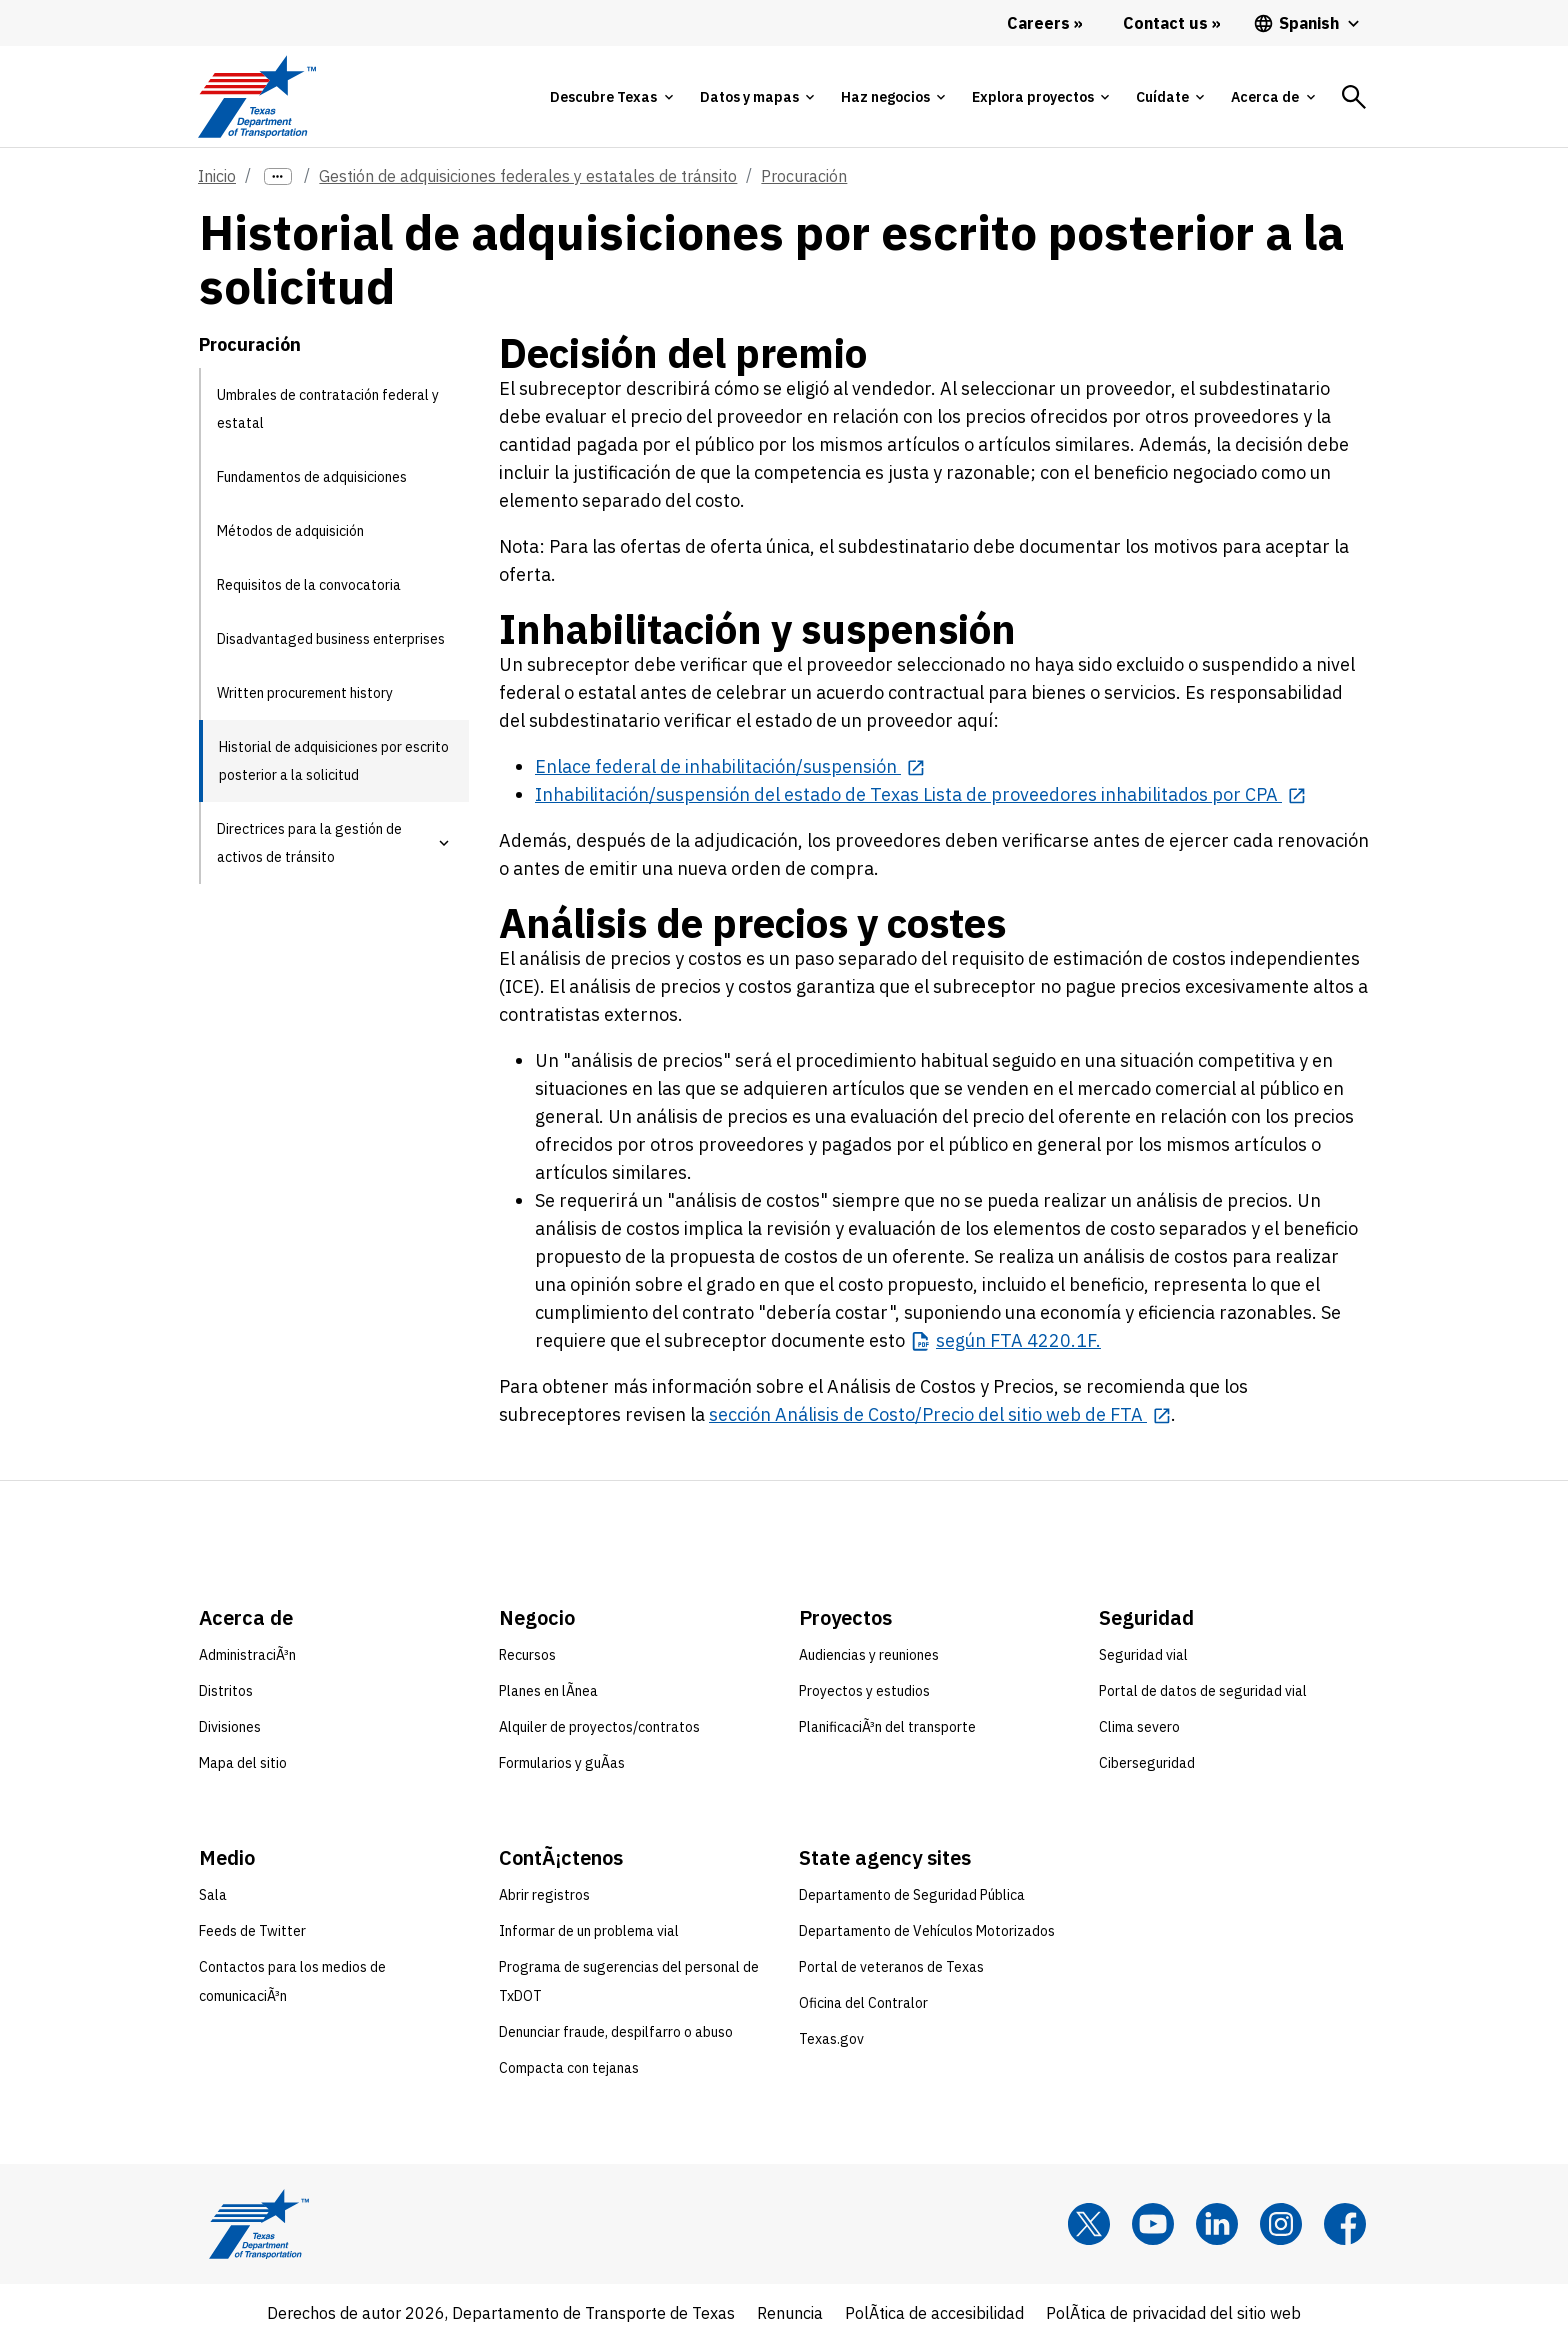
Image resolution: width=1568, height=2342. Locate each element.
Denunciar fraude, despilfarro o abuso (616, 2032)
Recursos (527, 1655)
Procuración (804, 176)
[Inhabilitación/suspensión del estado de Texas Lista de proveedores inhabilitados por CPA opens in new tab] (920, 794)
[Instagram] (1281, 2224)
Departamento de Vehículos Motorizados (927, 1931)
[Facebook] (1345, 2224)
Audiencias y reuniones (869, 1655)
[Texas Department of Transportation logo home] (256, 96)
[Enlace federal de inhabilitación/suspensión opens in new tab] (730, 766)
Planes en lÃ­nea (548, 1691)
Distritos (226, 1691)
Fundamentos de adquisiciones (312, 477)
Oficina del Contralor (863, 2003)
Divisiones (230, 1727)
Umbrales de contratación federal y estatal (328, 409)
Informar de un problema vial (589, 1931)
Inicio (217, 176)
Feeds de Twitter (252, 1931)
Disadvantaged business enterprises (331, 639)
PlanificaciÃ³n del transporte (887, 1727)
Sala (213, 1895)
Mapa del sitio (243, 1763)
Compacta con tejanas (569, 2068)
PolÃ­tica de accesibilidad (934, 2313)
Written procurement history (305, 693)
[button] (444, 843)
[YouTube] (1153, 2224)
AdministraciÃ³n (247, 1655)
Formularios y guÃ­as (562, 1763)
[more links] (278, 176)
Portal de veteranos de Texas (891, 1967)
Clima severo (1139, 1727)
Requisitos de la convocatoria (309, 585)
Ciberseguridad (1147, 1763)
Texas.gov (831, 2039)
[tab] (611, 97)
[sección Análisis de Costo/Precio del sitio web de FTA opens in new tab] (940, 1414)
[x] (1089, 2224)
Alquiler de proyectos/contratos (599, 1727)
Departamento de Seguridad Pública (912, 1895)
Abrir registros (544, 1895)
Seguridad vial (1143, 1655)
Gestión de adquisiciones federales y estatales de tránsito (528, 176)
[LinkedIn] (1217, 2224)
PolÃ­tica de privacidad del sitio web (1173, 2313)
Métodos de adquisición (290, 531)
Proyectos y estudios (864, 1691)
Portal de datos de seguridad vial (1203, 1691)
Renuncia (790, 2313)
